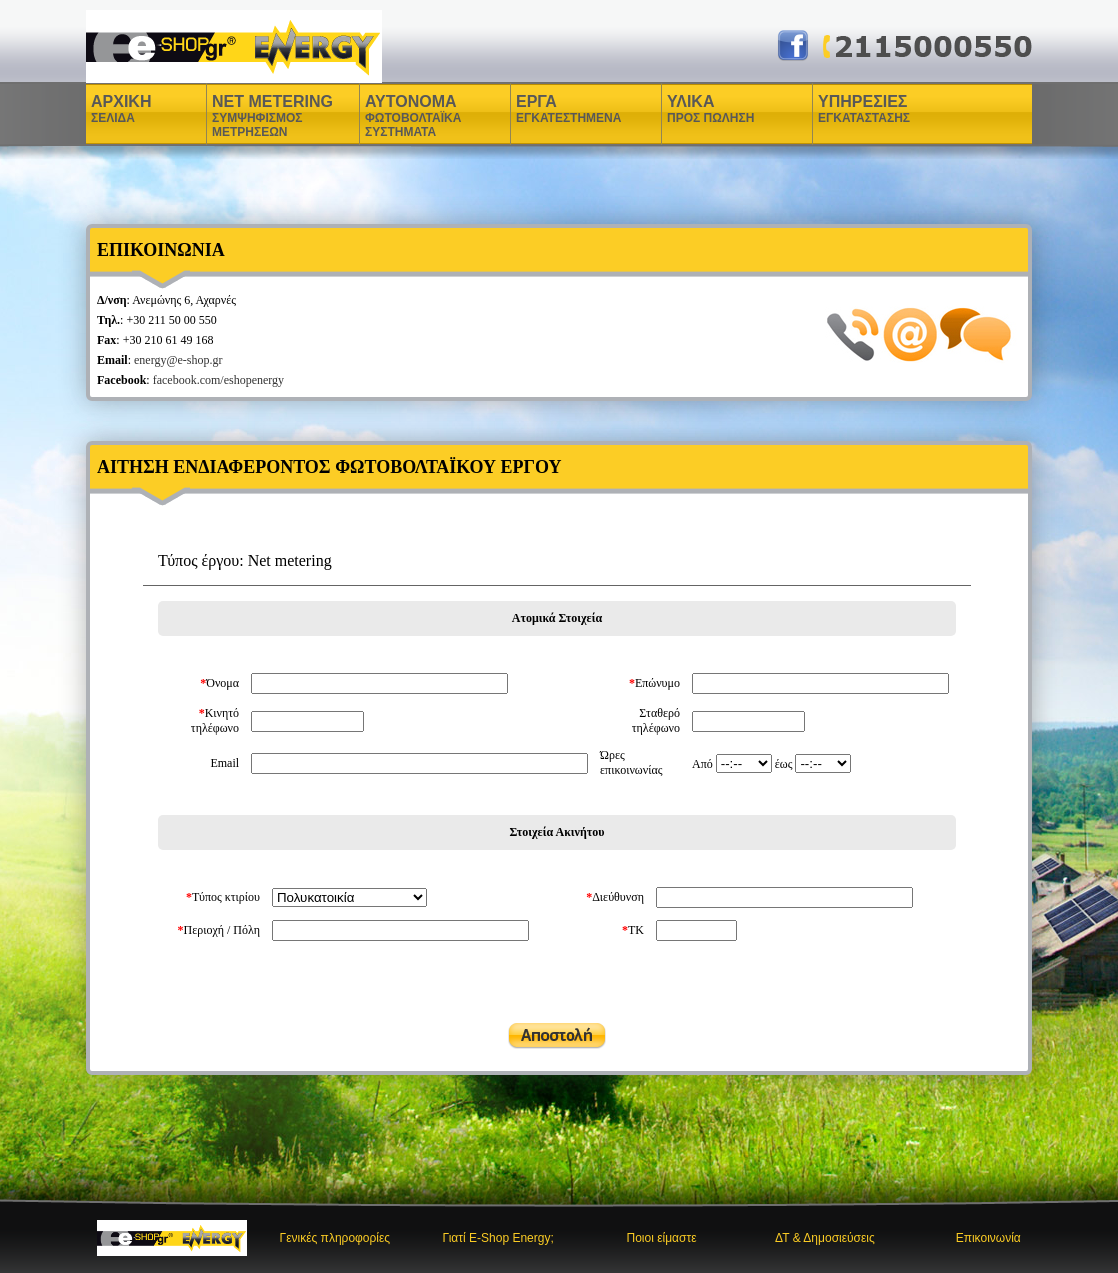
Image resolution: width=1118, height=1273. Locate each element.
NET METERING (272, 116)
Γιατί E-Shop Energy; (498, 1238)
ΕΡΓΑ (539, 109)
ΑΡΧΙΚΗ (121, 109)
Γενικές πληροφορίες (335, 1238)
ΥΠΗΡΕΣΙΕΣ (864, 109)
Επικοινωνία (988, 1238)
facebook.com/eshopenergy (218, 380)
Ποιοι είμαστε (662, 1238)
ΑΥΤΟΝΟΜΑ (413, 116)
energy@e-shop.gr (178, 360)
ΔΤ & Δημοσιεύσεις (825, 1238)
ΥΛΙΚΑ (693, 109)
